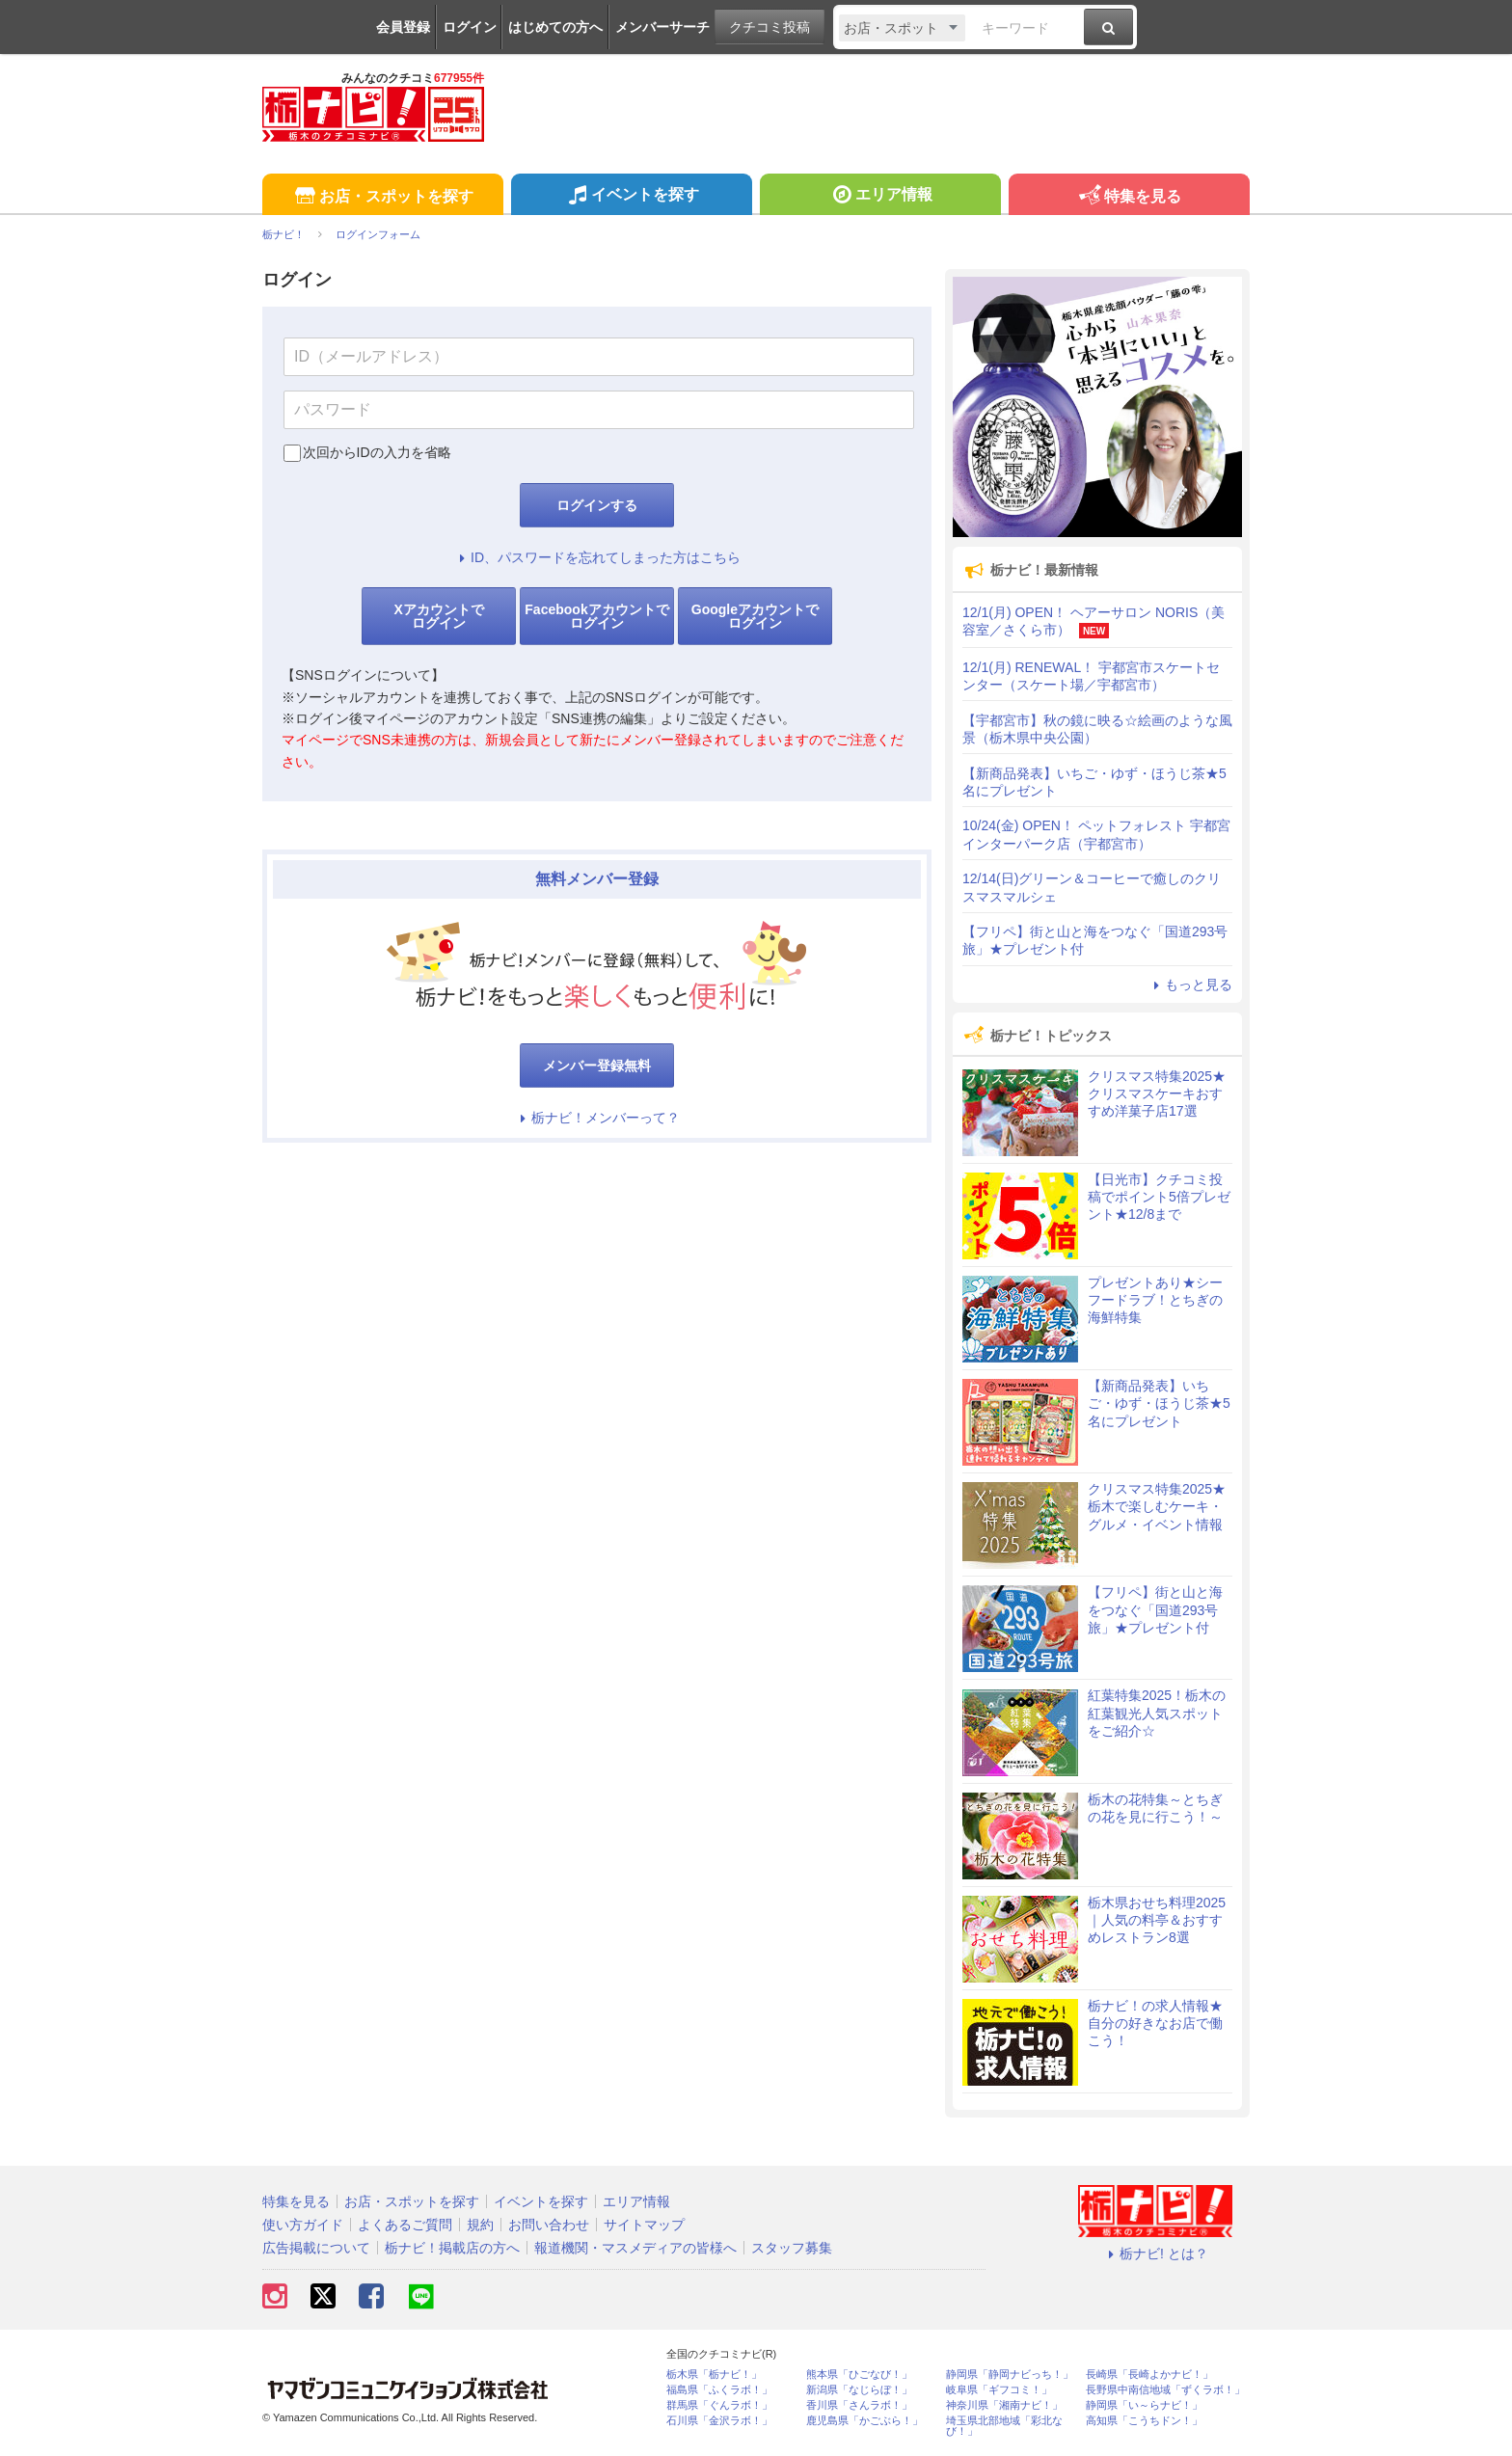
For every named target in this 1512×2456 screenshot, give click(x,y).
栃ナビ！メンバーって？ (597, 1117)
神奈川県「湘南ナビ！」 (1004, 2405)
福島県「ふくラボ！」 (719, 2390)
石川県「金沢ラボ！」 (719, 2421)
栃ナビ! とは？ (1155, 2253)
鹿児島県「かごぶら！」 (864, 2421)
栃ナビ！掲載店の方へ (452, 2247)
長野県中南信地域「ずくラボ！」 (1165, 2390)
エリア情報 (880, 196)
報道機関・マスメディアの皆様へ (635, 2247)
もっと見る (1190, 984)
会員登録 (403, 27)
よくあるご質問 (405, 2224)
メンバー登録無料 (597, 1065)
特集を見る (1128, 197)
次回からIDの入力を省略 (377, 452)
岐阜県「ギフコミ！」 (999, 2390)
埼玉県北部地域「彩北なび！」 (1004, 2426)
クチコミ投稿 (769, 27)
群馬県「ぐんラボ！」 (719, 2405)
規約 (480, 2224)
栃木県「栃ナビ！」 (714, 2374)
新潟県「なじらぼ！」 (859, 2390)
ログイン (470, 27)
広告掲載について (316, 2247)
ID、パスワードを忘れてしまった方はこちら (597, 557)
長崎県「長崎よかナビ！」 (1149, 2374)
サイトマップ (644, 2224)
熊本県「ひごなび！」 (859, 2374)
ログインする (596, 505)
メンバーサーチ (662, 27)
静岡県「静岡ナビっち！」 (1009, 2374)
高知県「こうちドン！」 (1144, 2421)
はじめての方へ (555, 27)
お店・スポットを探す (382, 197)
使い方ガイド (302, 2224)
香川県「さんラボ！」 (859, 2405)
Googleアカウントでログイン (755, 616)
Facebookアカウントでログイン (596, 616)
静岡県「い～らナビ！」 (1144, 2405)
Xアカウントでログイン (438, 616)
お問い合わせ (548, 2224)
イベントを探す (631, 196)
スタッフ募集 (791, 2247)
